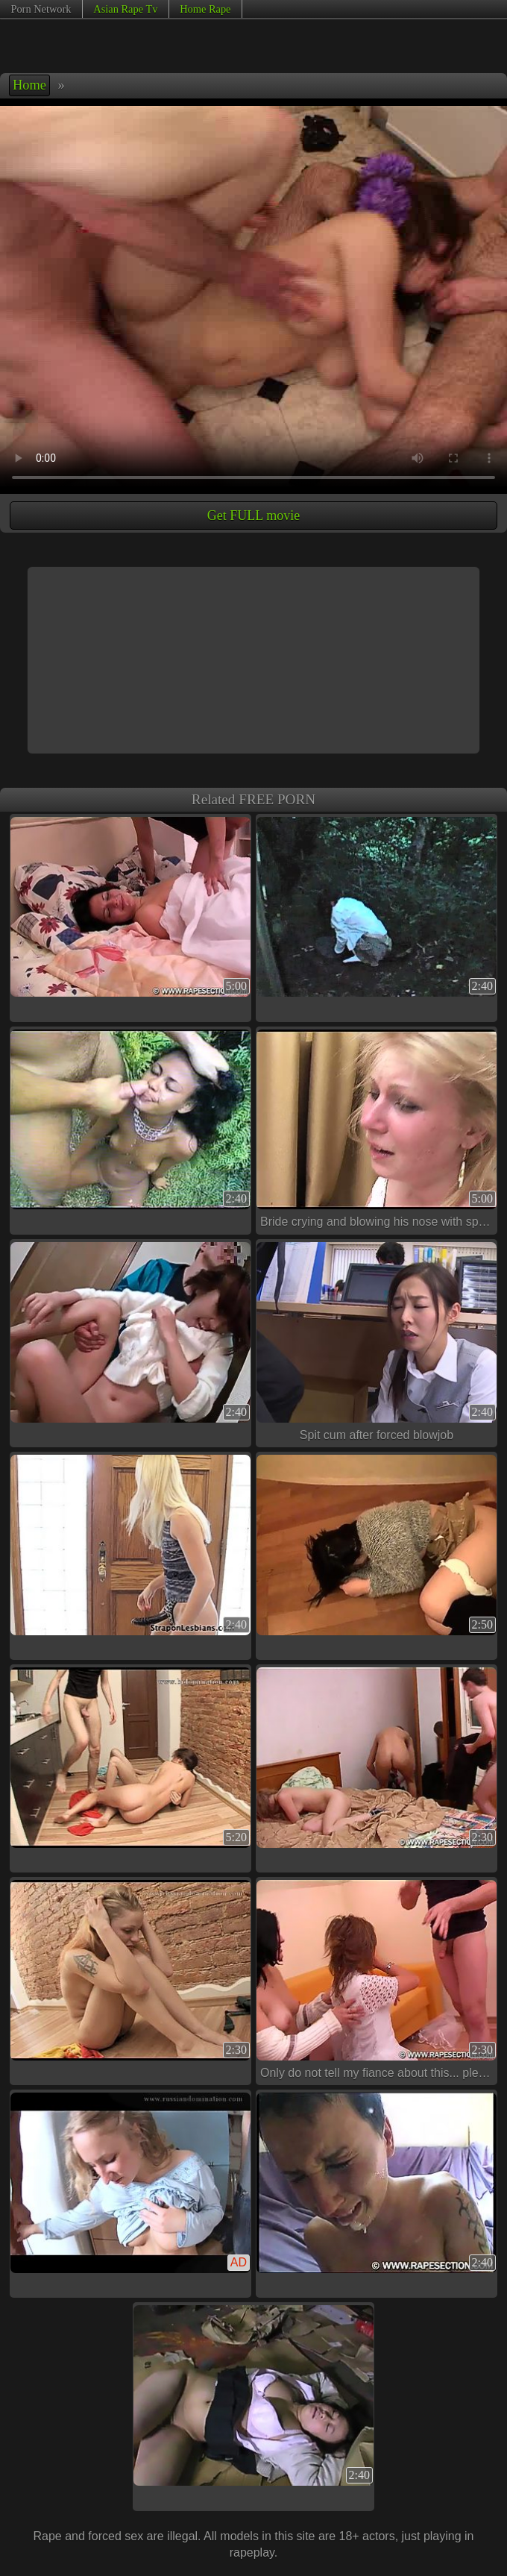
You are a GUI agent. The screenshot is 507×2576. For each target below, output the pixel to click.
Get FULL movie (253, 515)
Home (29, 85)
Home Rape (205, 9)
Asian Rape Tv (125, 9)
